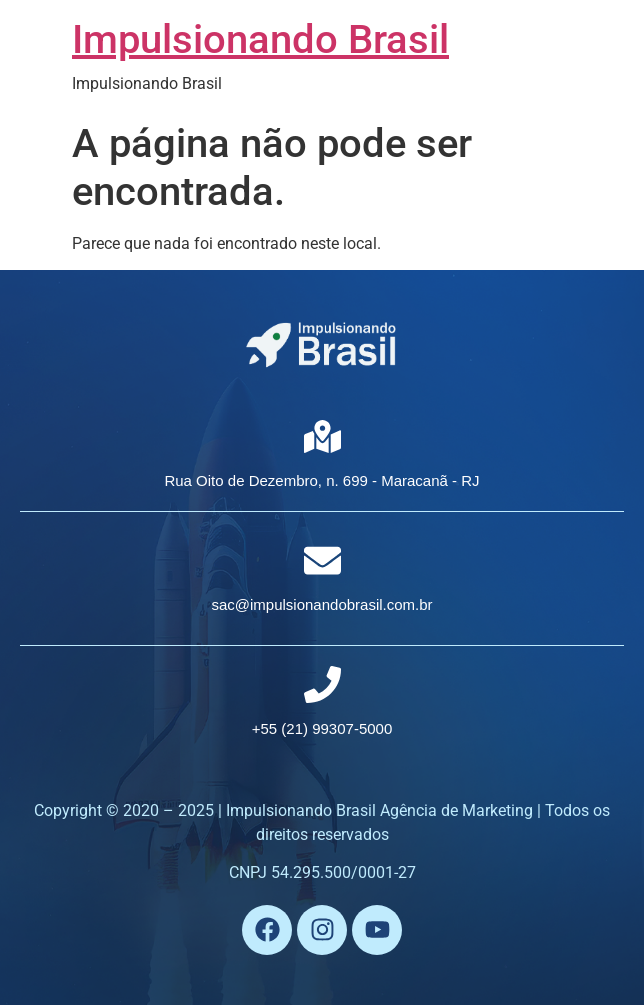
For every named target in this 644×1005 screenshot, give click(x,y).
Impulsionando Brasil (260, 39)
